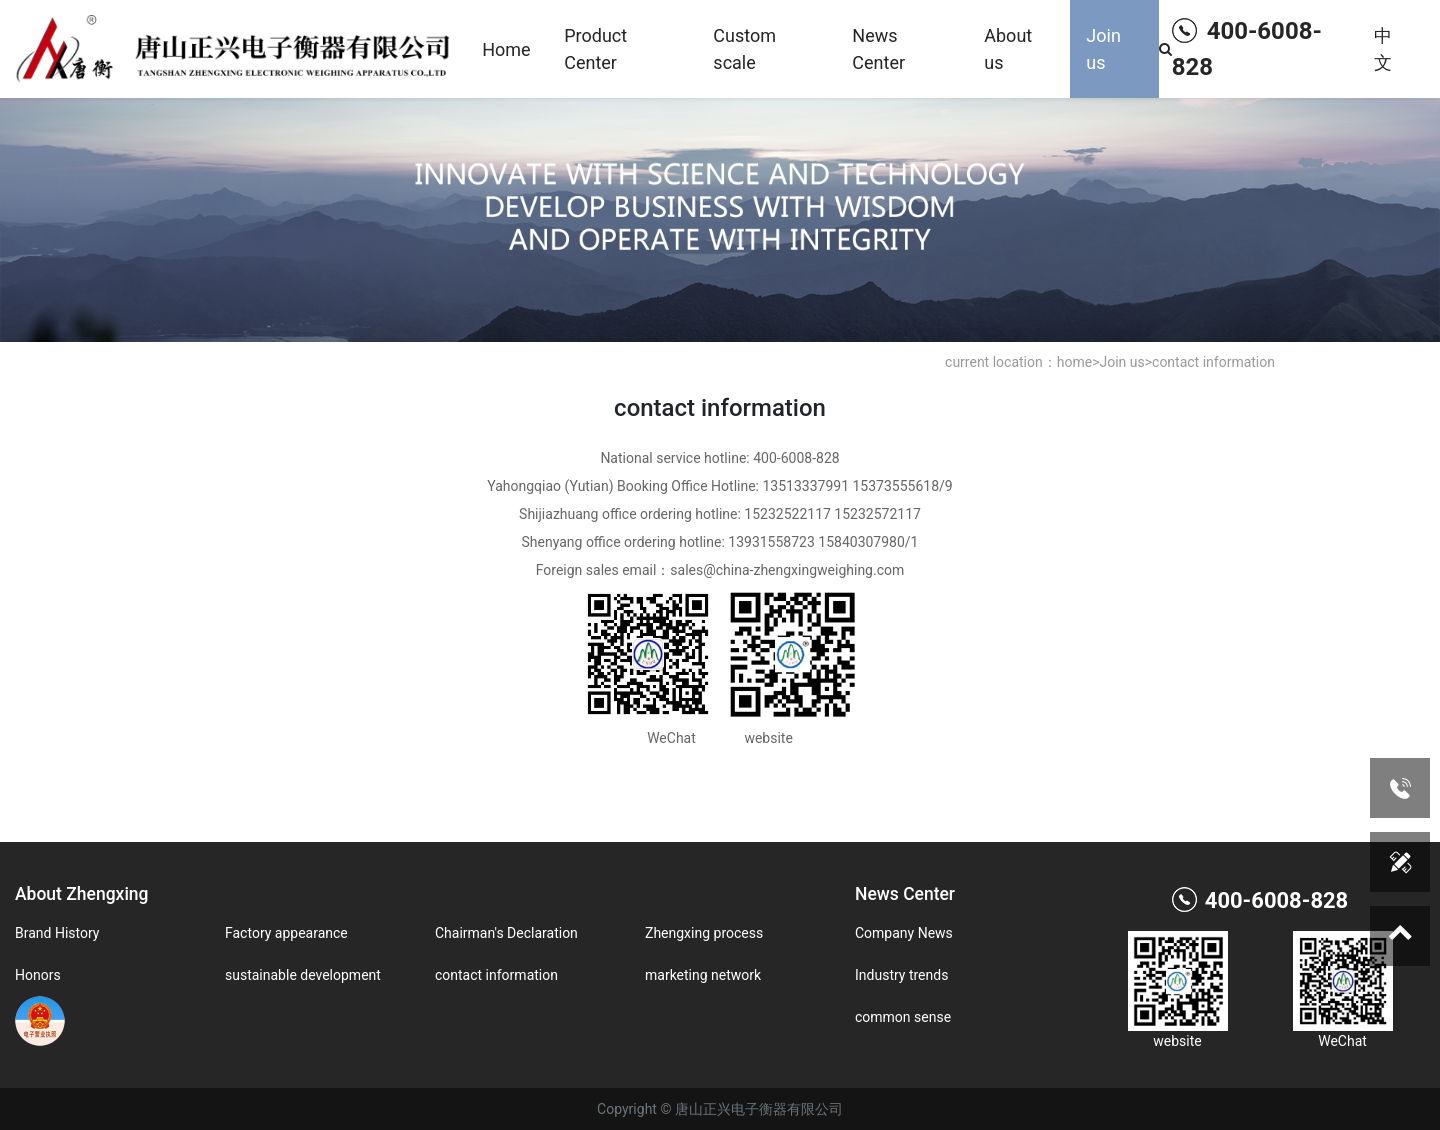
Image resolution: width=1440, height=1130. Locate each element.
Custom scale (744, 49)
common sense (903, 1017)
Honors (38, 975)
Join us (1103, 49)
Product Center (595, 49)
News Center (878, 49)
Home (506, 49)
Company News (904, 933)
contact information (1213, 362)
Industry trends (901, 975)
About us (1008, 49)
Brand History (57, 933)
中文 (1383, 49)
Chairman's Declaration (506, 933)
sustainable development (303, 975)
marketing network (703, 975)
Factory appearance (286, 933)
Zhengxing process (704, 933)
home (1074, 362)
